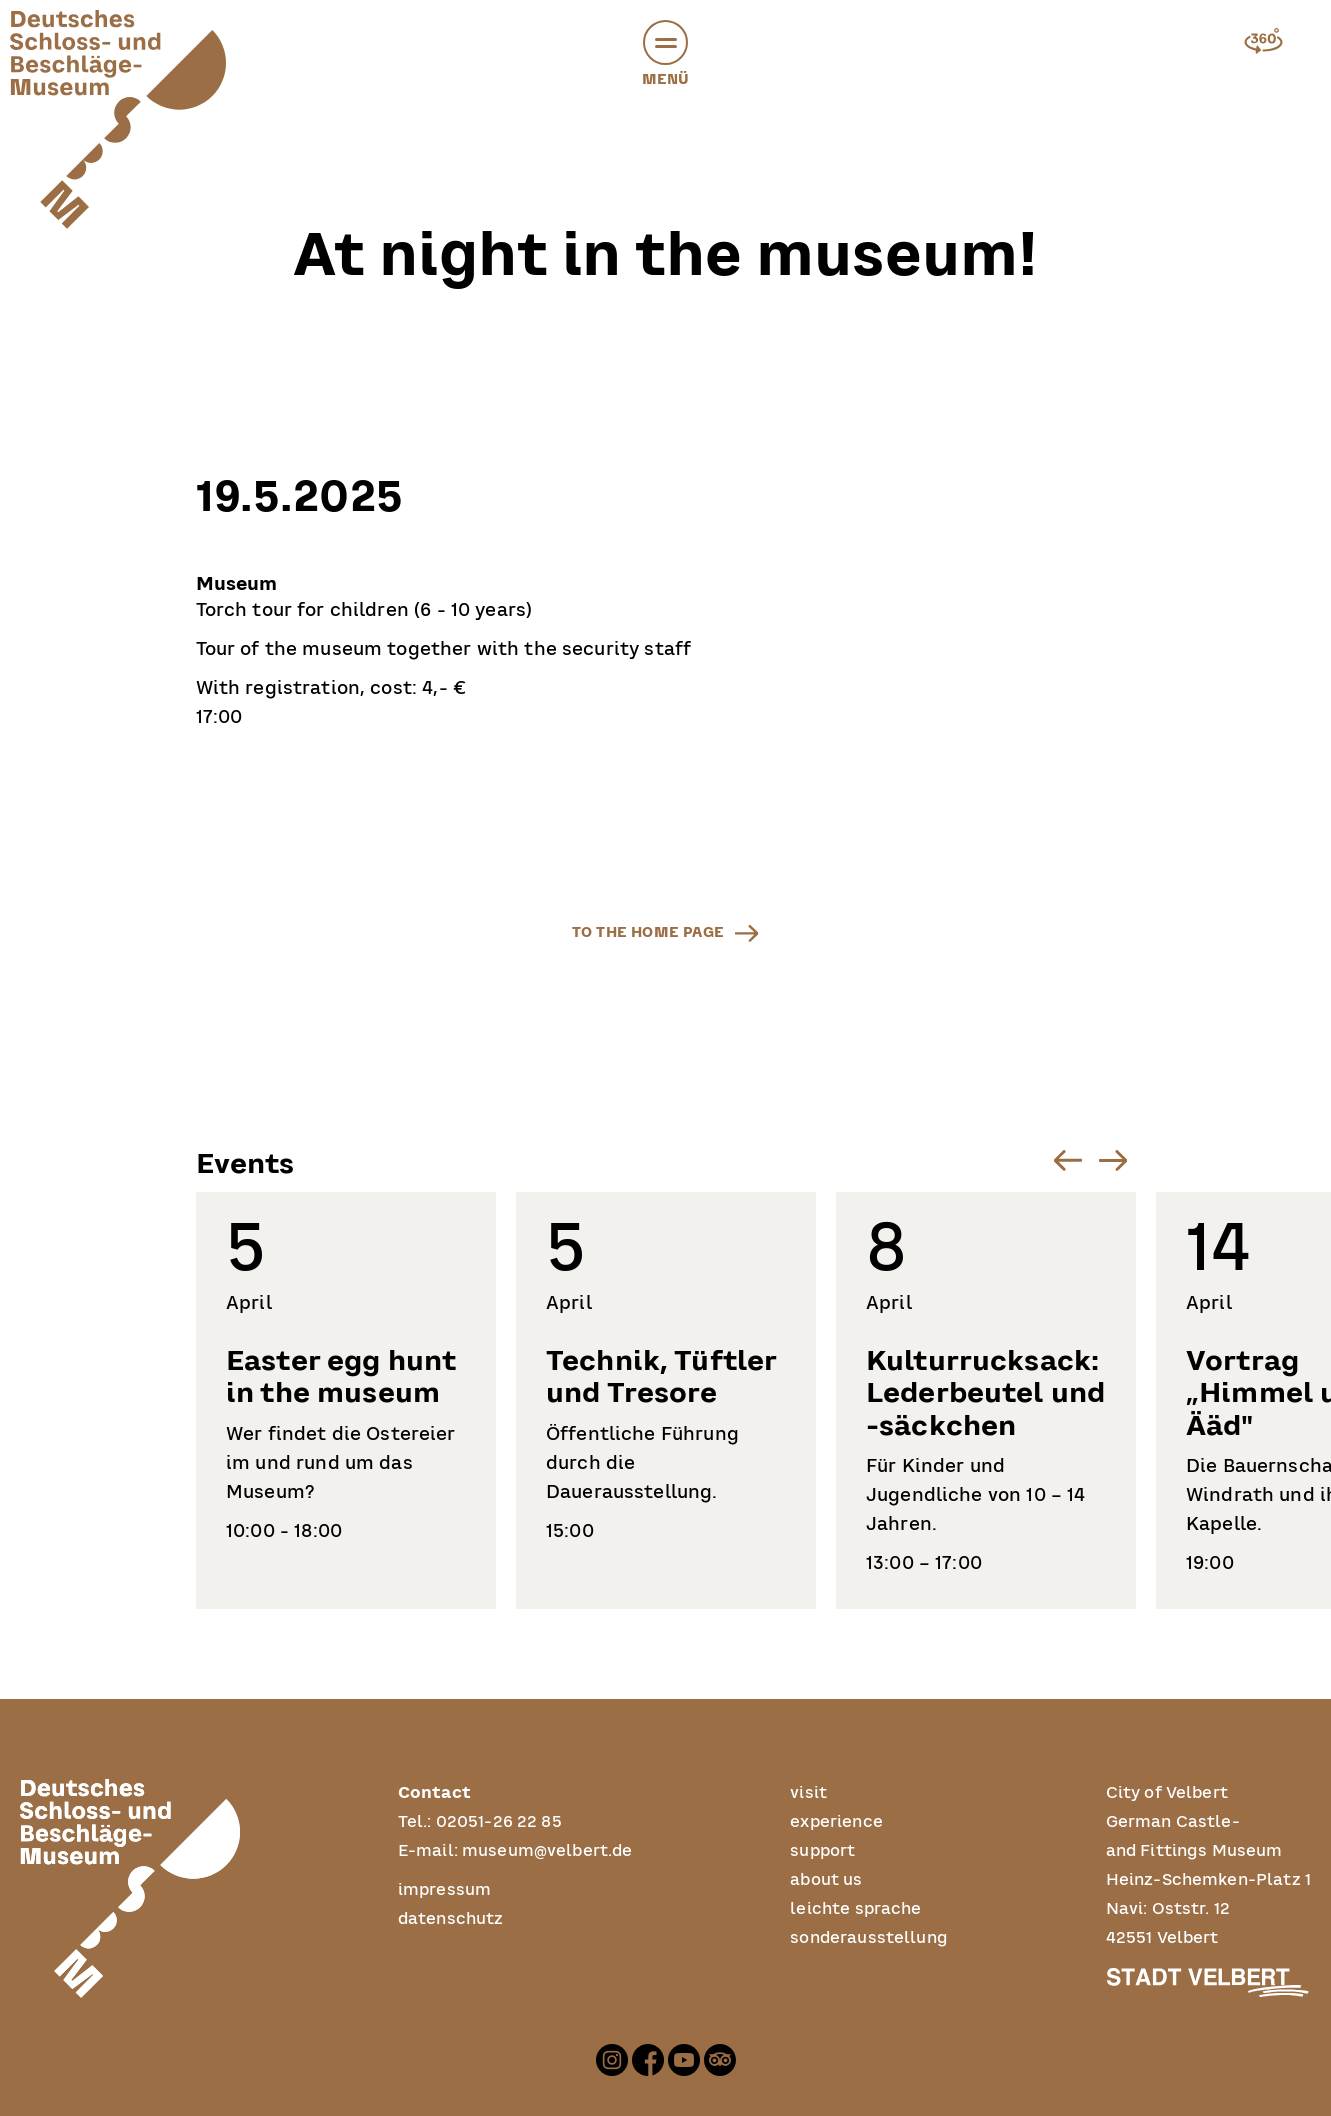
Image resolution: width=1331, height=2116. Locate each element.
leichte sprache (855, 1909)
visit (808, 1793)
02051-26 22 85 (499, 1822)
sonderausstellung (869, 1938)
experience (836, 1822)
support (822, 1851)
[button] (665, 42)
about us (826, 1880)
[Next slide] (1113, 1160)
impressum (444, 1890)
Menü (666, 57)
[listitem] (346, 1400)
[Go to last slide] (1068, 1160)
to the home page (648, 932)
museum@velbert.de (547, 1851)
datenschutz (451, 1919)
